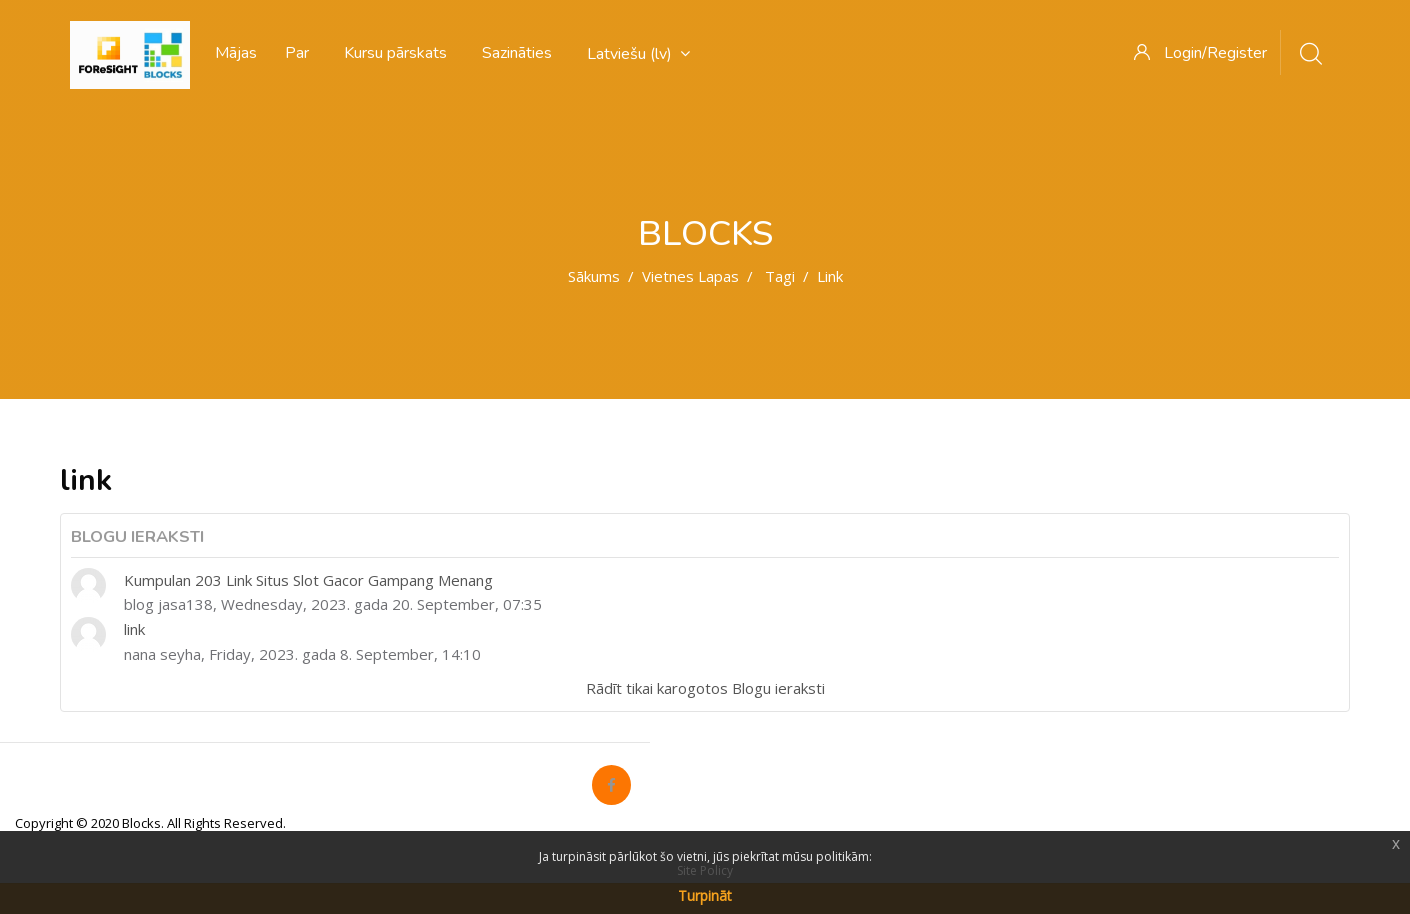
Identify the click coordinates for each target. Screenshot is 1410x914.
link (134, 629)
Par (297, 53)
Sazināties (517, 53)
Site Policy (705, 870)
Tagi (780, 276)
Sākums (594, 276)
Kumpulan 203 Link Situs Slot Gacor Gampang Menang (308, 580)
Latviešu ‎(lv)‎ (638, 54)
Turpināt (705, 895)
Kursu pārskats (395, 53)
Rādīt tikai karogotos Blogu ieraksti (705, 688)
